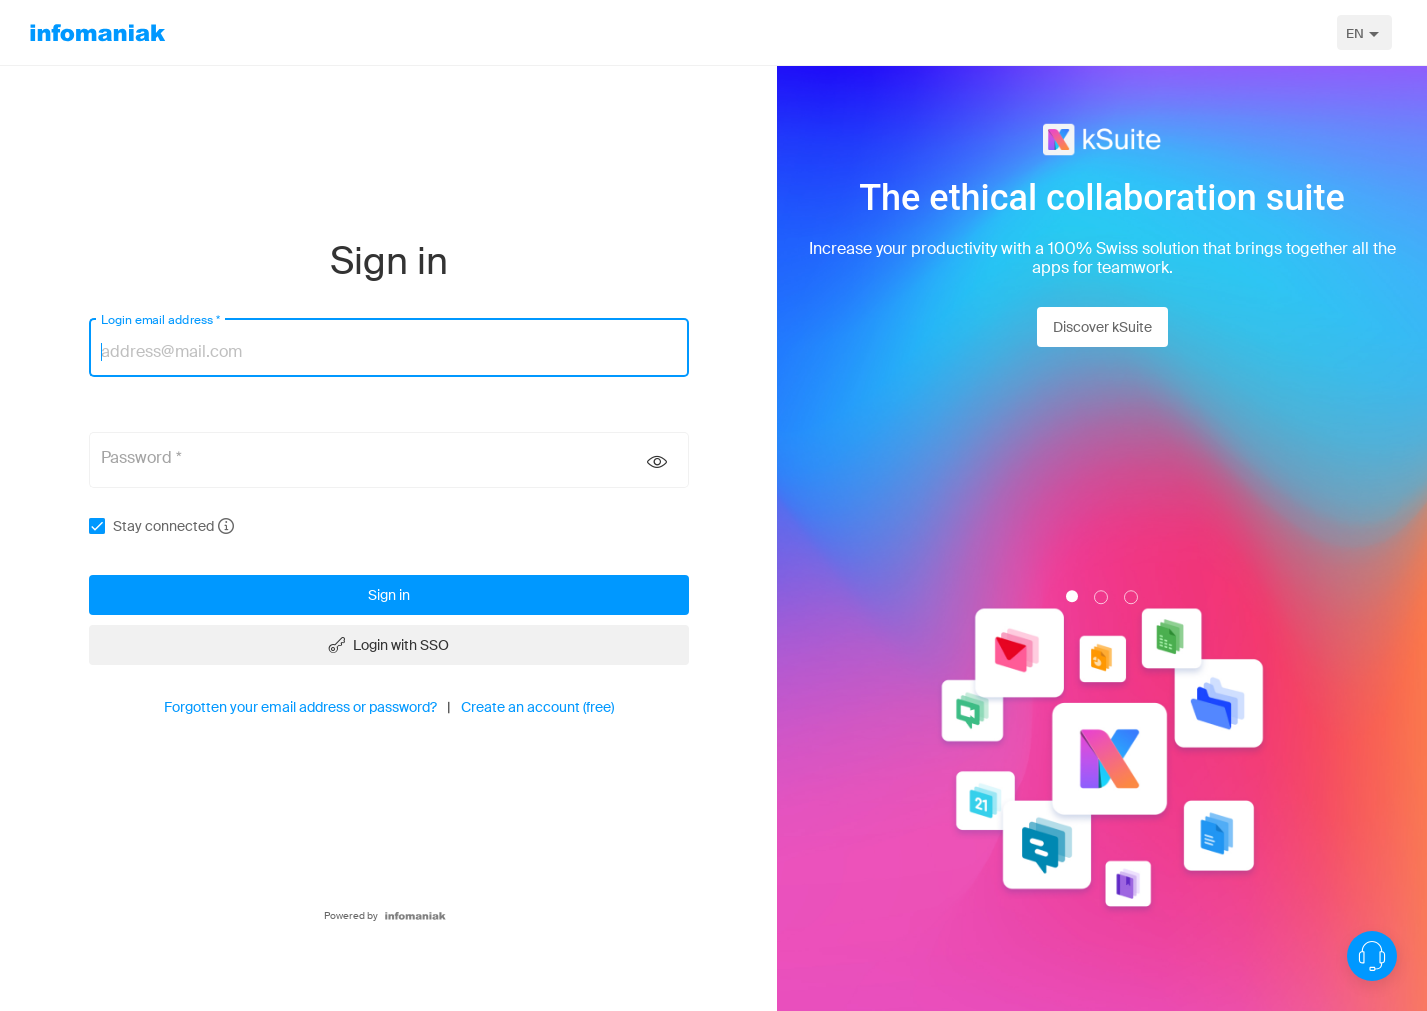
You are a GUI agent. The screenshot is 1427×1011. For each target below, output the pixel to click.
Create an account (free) (537, 707)
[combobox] (1364, 32)
